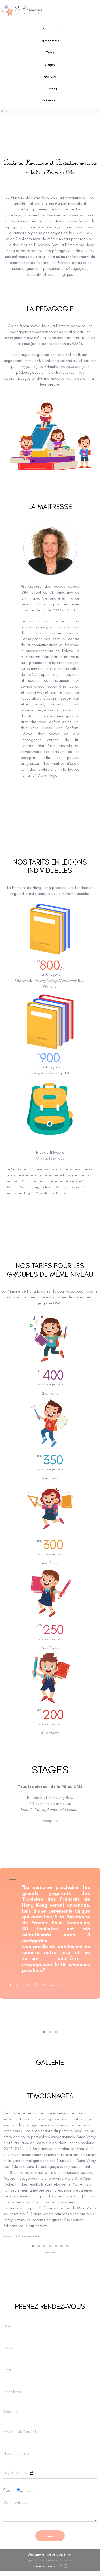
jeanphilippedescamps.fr (50, 2560)
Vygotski (29, 366)
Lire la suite (58, 1985)
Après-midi (29, 2491)
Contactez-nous (50, 1158)
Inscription (50, 1820)
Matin (11, 2491)
